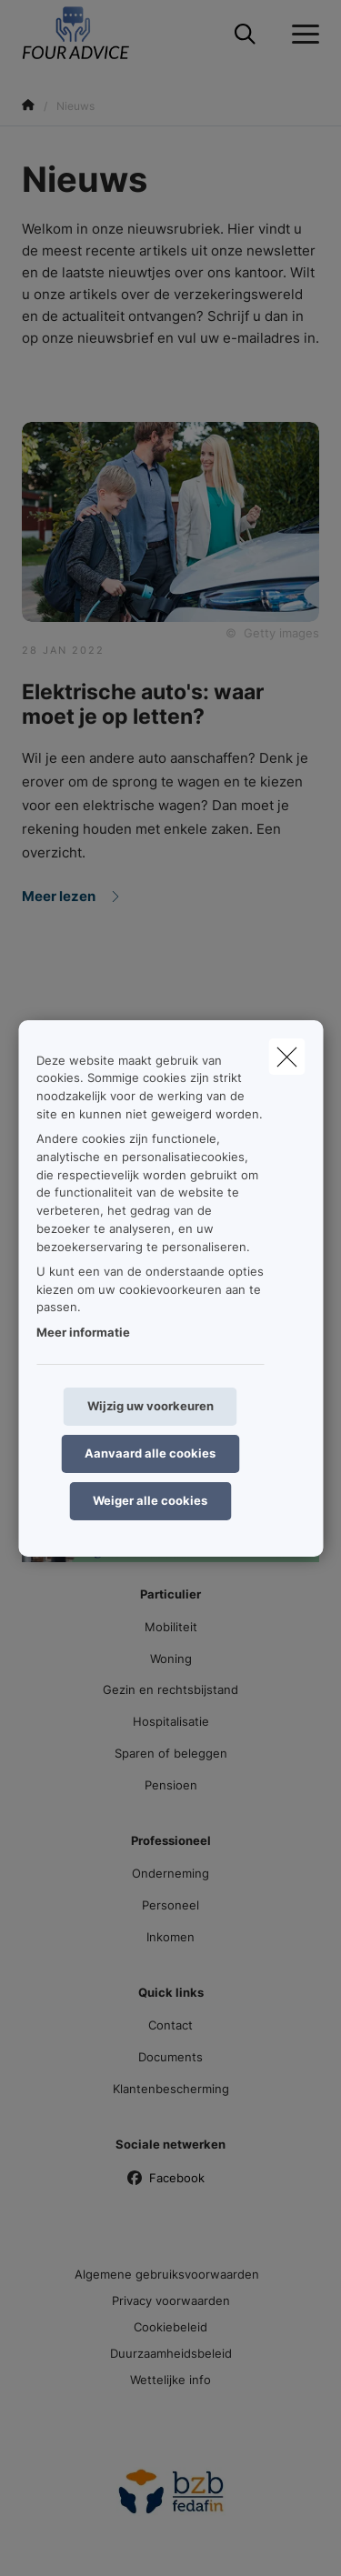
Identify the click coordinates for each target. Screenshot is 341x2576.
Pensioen (171, 1785)
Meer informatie (83, 1332)
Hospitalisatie (171, 1721)
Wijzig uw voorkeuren (150, 1405)
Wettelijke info (170, 2379)
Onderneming (170, 1873)
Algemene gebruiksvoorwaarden (167, 2274)
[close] (286, 1055)
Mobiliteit (171, 1626)
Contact (170, 2025)
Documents (170, 2057)
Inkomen (170, 1936)
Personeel (170, 1905)
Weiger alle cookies (150, 1500)
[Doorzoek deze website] (245, 34)
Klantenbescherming (171, 2088)
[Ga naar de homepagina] (88, 34)
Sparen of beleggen (171, 1753)
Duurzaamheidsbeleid (171, 2353)
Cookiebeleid (170, 2327)
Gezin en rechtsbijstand (170, 1689)
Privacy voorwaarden (171, 2300)
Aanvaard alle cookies (150, 1453)
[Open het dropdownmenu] (301, 34)
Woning (171, 1658)
